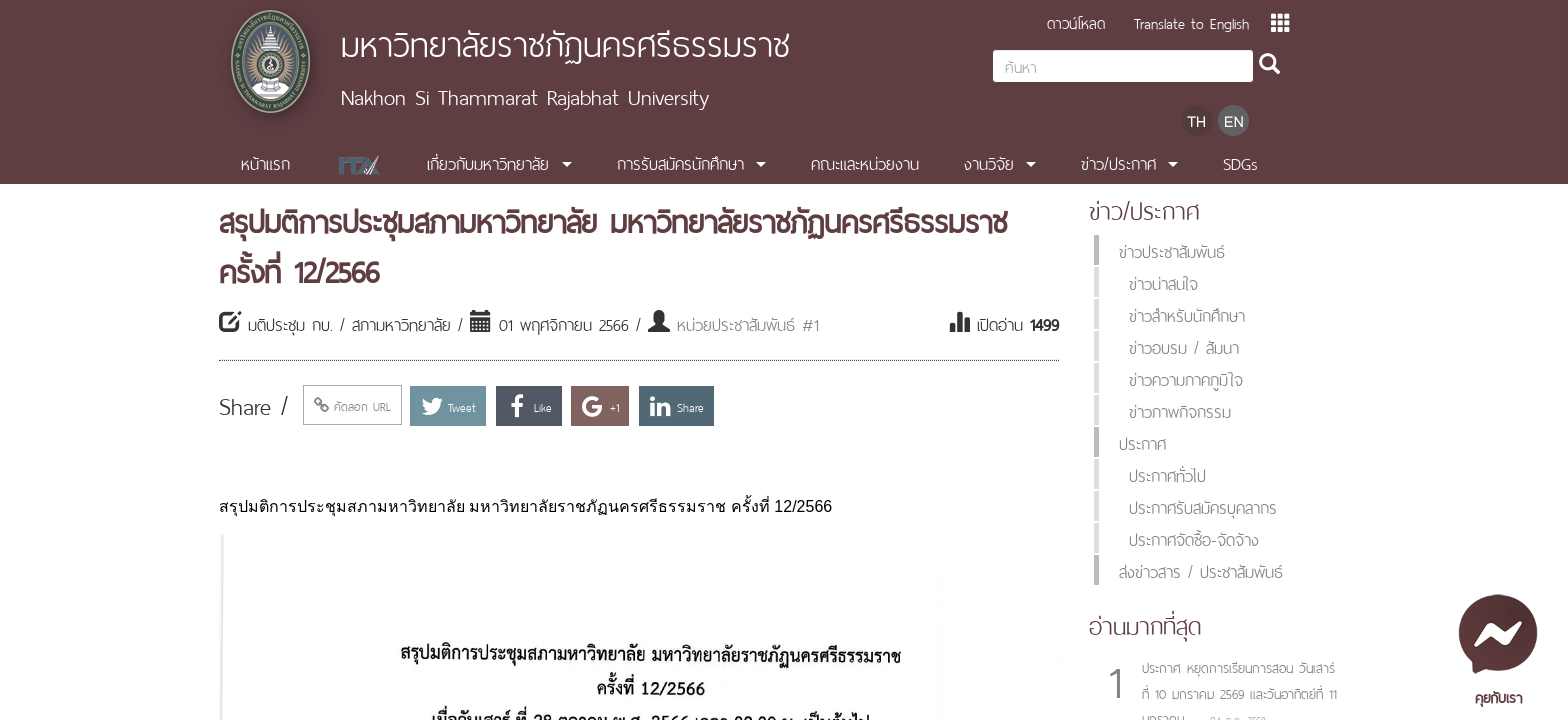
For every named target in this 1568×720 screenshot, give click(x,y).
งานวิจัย (989, 162)
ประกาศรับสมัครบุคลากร (1203, 506)
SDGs (1240, 162)
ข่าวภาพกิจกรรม (1180, 410)
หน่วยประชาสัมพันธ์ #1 (748, 323)
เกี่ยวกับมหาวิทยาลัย (488, 162)
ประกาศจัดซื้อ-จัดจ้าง (1194, 538)
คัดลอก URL (352, 405)
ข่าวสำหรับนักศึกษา (1187, 314)
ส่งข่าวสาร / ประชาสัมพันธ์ (1201, 570)
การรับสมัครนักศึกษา (680, 162)
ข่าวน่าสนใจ (1163, 282)
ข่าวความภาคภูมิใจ (1186, 378)
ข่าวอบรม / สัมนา (1184, 346)
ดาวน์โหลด (1076, 21)
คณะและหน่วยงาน (865, 162)
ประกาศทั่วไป (1167, 474)
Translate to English (1191, 21)
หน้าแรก (265, 162)
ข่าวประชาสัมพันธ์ (1172, 250)
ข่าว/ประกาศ (1118, 162)
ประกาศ (1142, 442)
